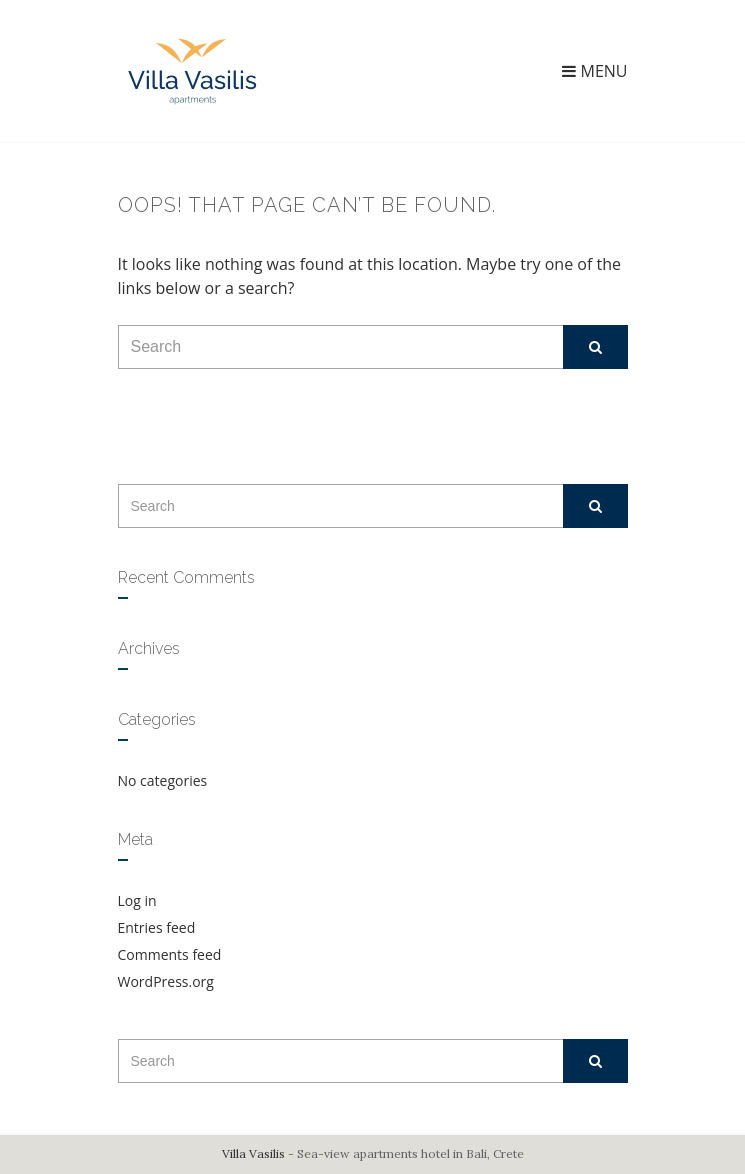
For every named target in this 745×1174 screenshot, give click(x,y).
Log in (137, 900)
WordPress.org (166, 981)
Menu (594, 71)
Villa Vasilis (253, 1153)
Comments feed (170, 954)
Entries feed (157, 927)
